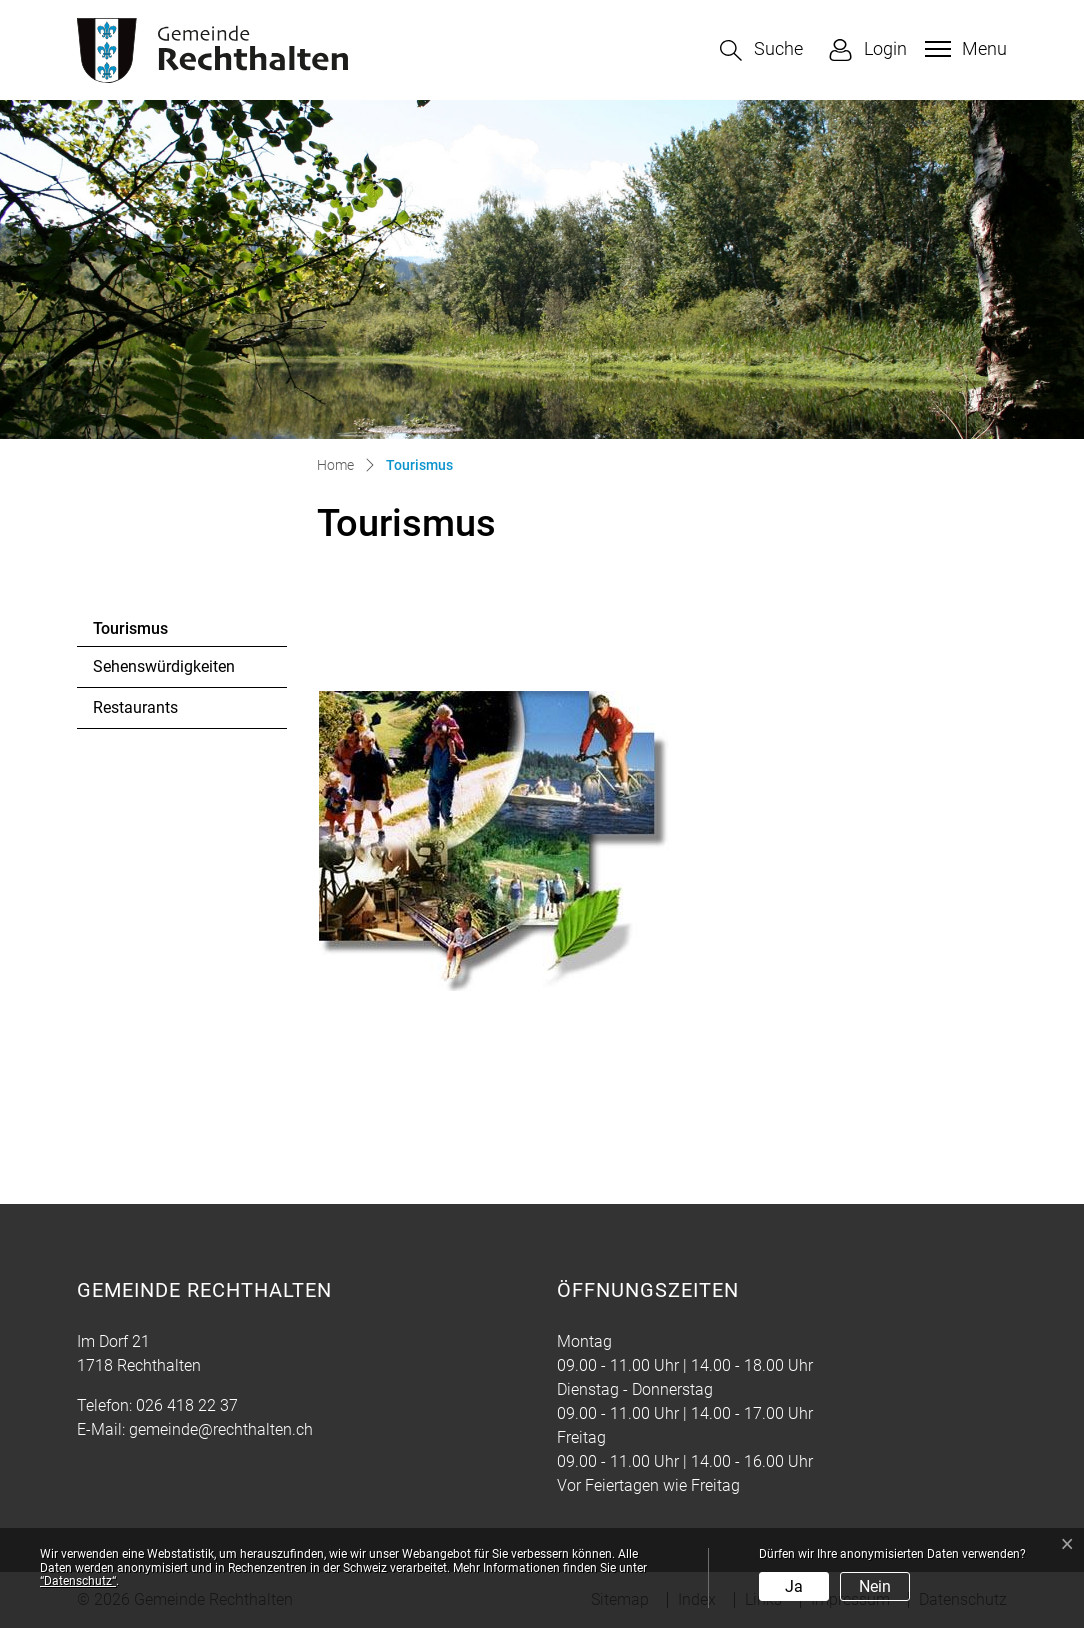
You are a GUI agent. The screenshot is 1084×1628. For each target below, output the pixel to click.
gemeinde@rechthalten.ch (221, 1429)
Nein (875, 1586)
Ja (794, 1586)
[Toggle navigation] (963, 49)
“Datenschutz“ (78, 1581)
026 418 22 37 (187, 1405)
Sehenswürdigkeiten (164, 666)
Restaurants (135, 707)
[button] (761, 50)
